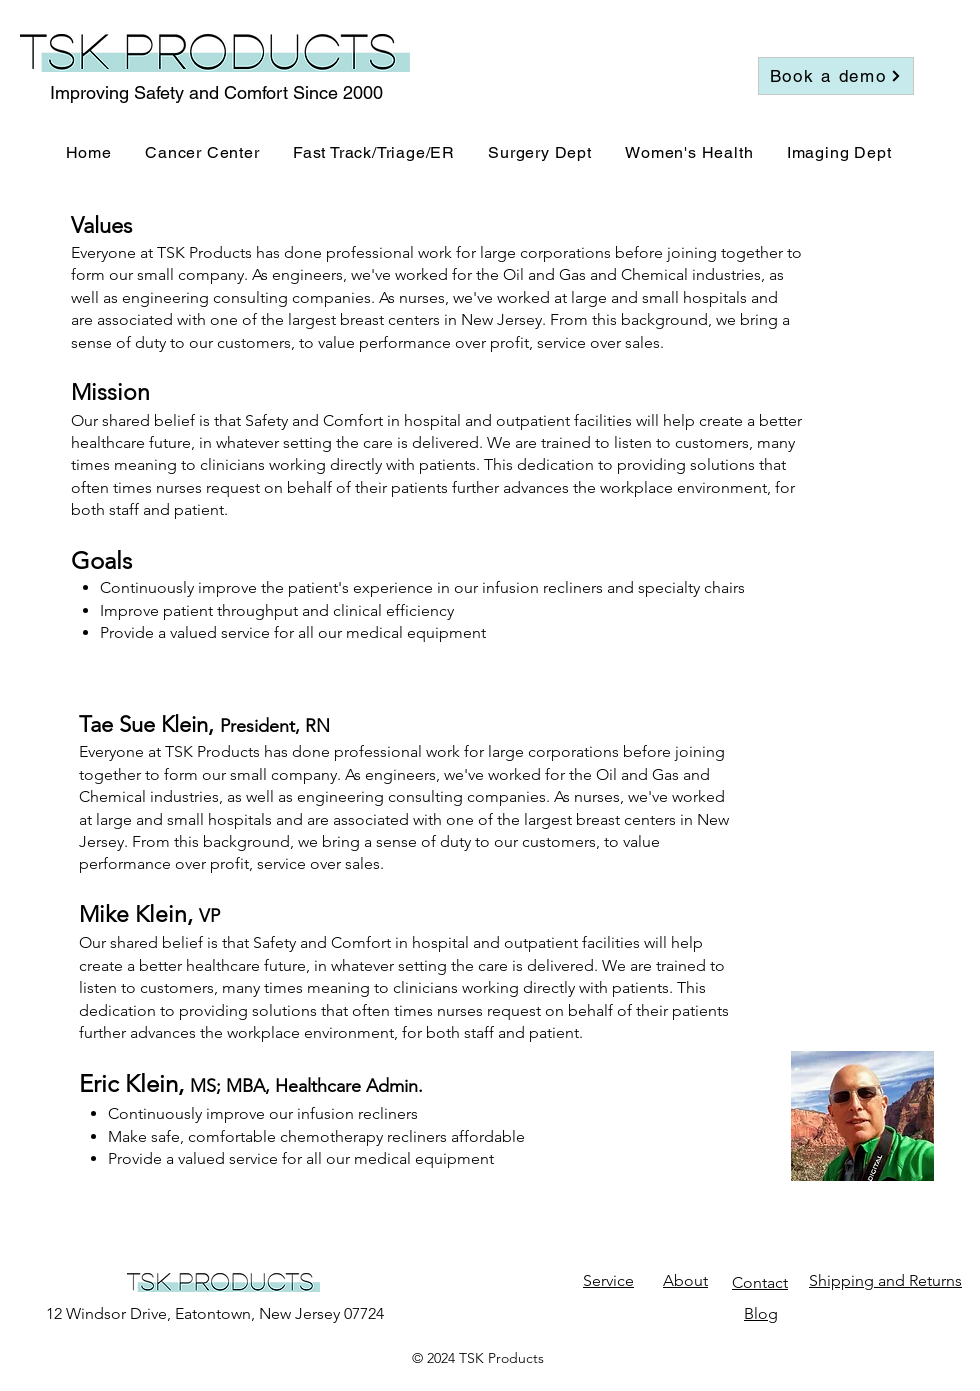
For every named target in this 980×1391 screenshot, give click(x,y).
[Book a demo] (836, 76)
